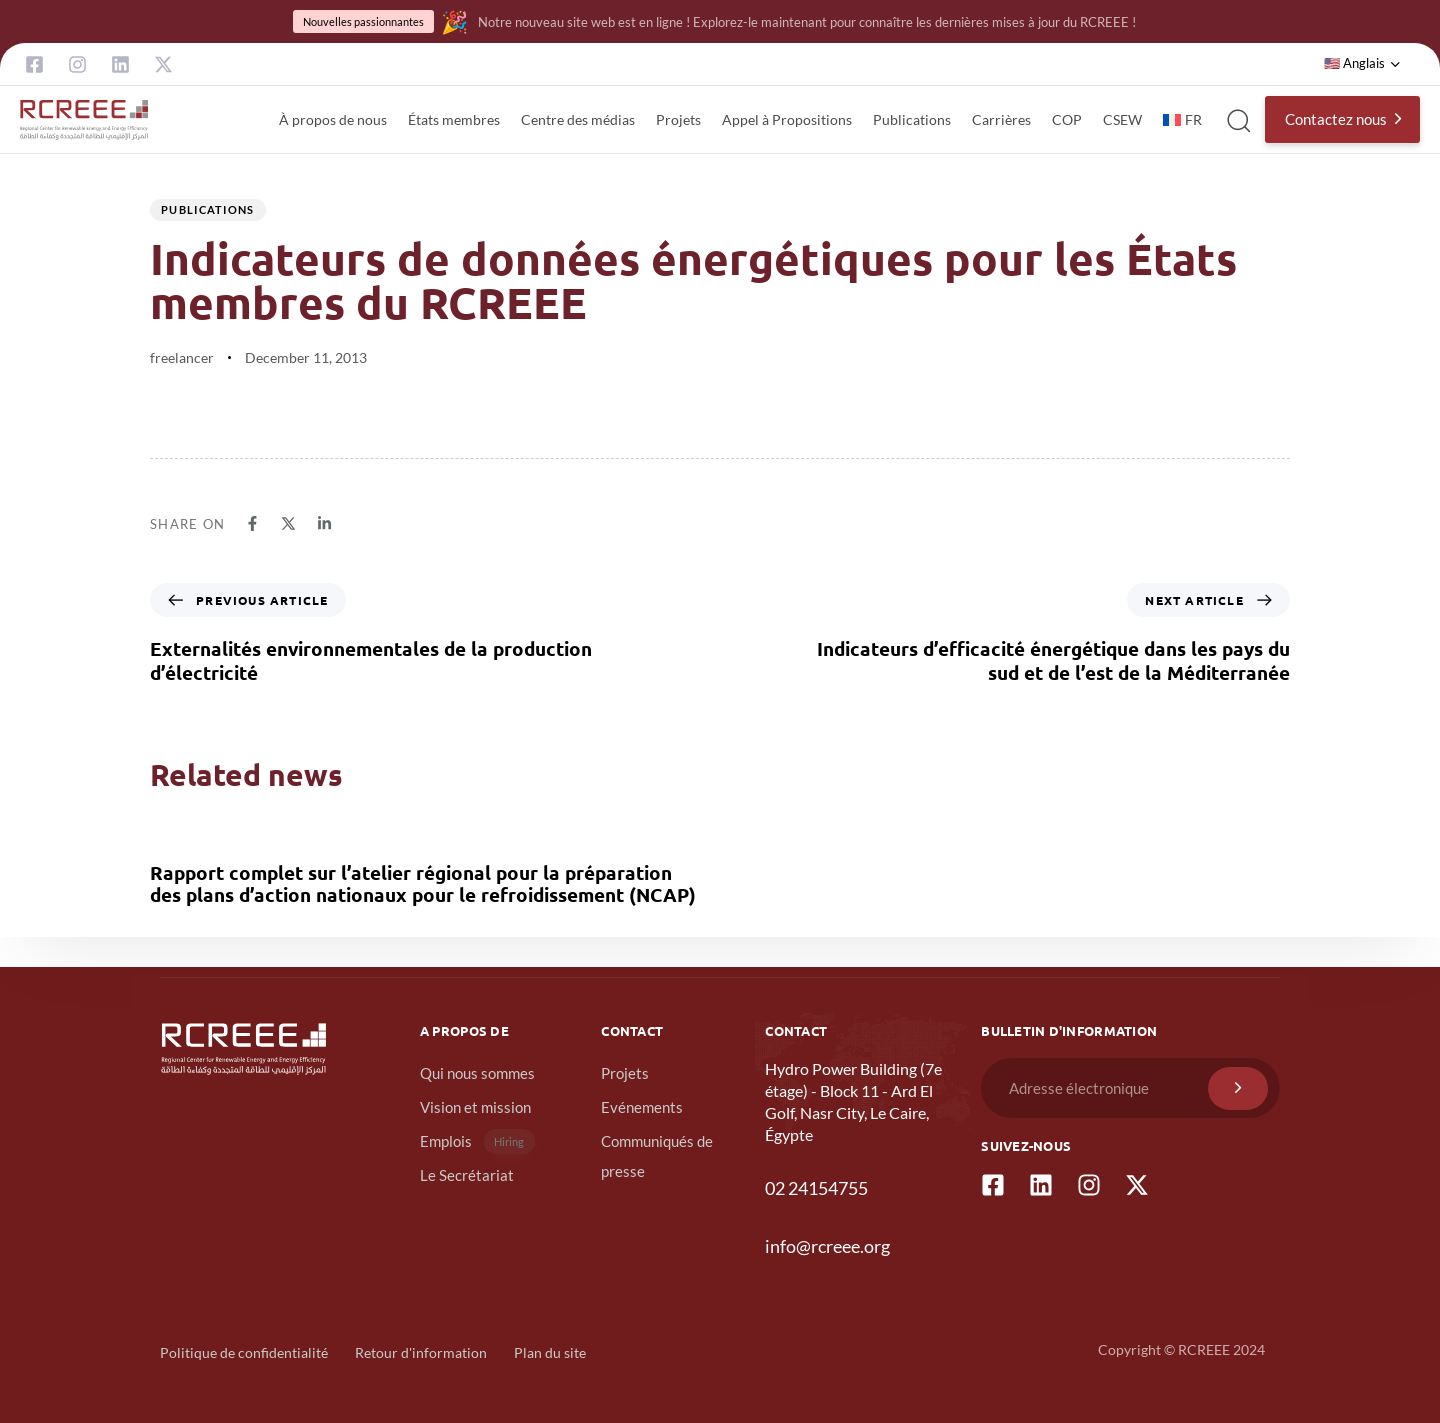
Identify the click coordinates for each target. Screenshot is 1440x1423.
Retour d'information (421, 1352)
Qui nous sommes (477, 1073)
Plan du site (550, 1352)
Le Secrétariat (467, 1175)
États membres (454, 119)
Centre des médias (578, 119)
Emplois (477, 1141)
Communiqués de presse (657, 1156)
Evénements (642, 1107)
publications (208, 209)
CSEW (1122, 119)
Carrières (1001, 119)
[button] (1362, 64)
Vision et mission (475, 1107)
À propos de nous (333, 119)
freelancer (182, 357)
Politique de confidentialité (244, 1352)
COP (1067, 119)
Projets (678, 119)
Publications (912, 119)
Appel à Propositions (787, 119)
